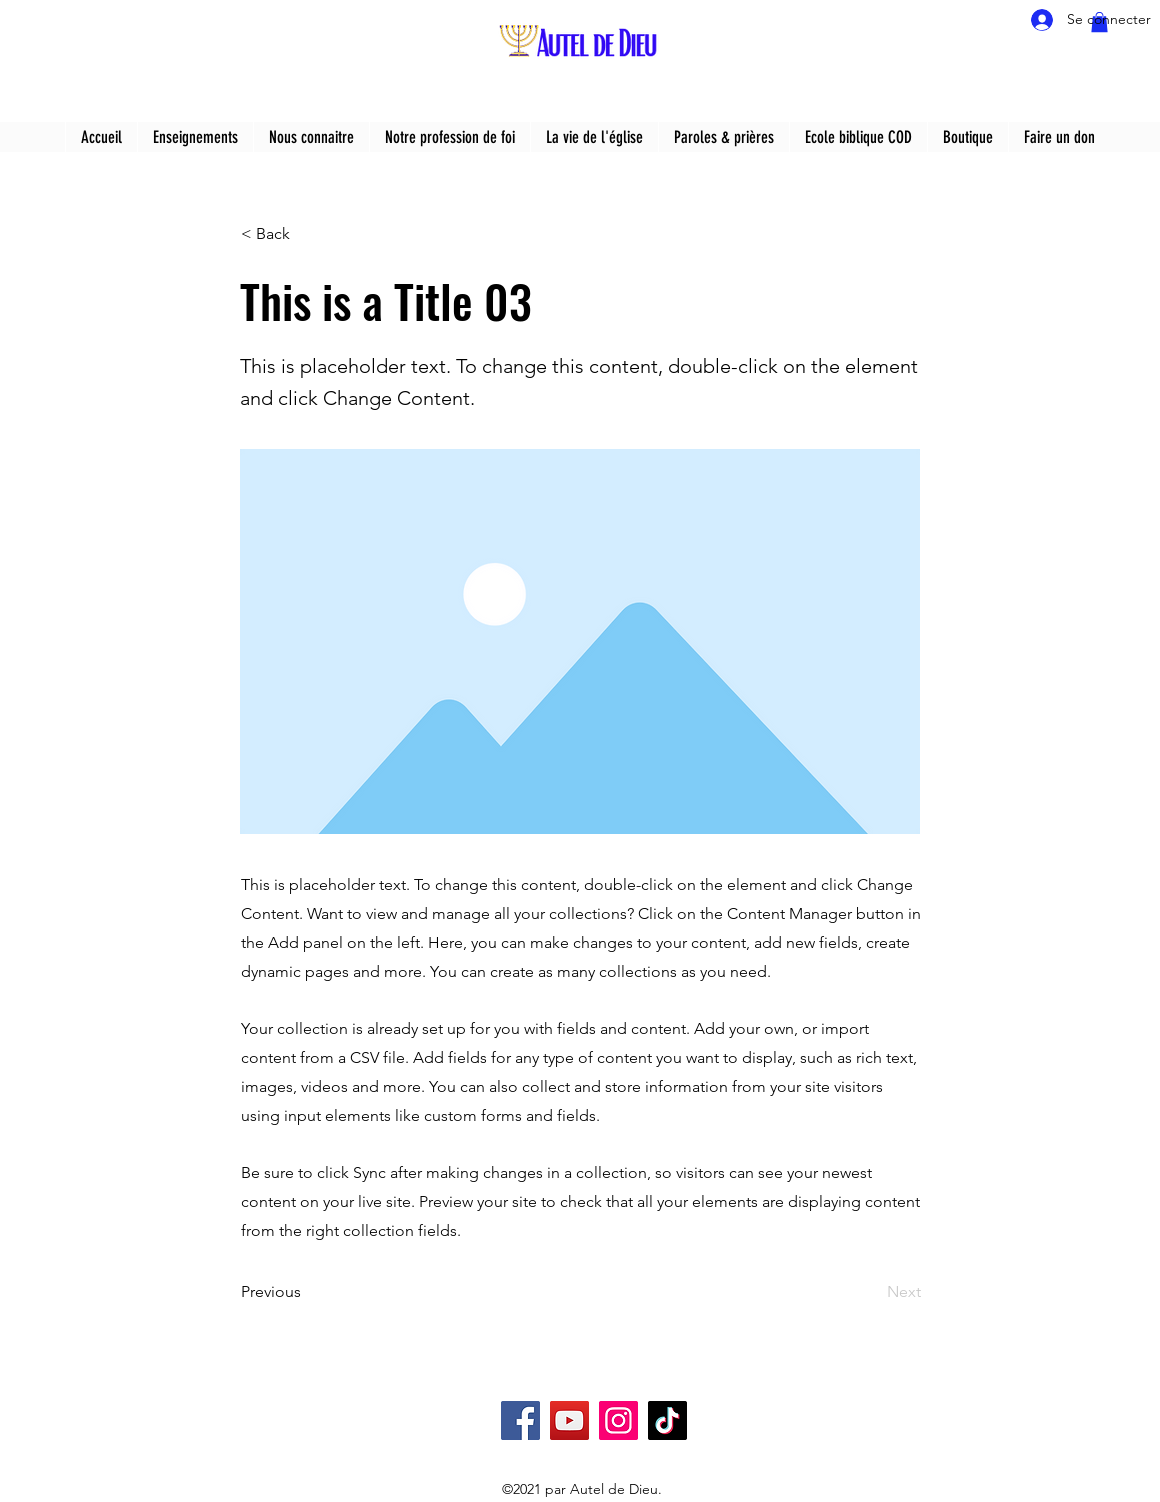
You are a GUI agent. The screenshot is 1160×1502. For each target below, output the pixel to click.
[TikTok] (667, 1420)
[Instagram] (618, 1420)
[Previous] (307, 1292)
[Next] (871, 1292)
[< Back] (307, 234)
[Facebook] (520, 1420)
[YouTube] (569, 1420)
